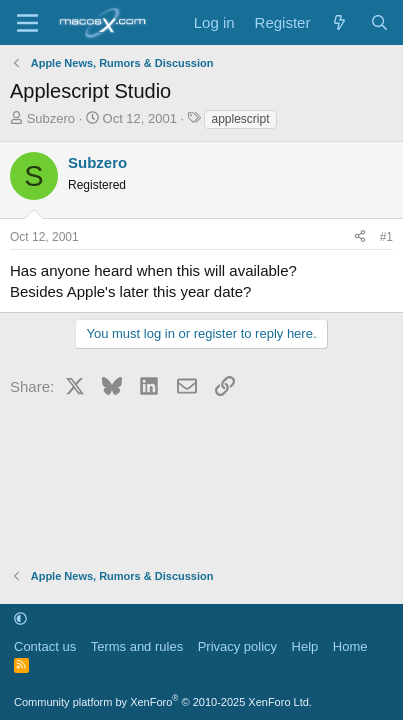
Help (305, 646)
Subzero (51, 118)
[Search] (379, 22)
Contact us (45, 646)
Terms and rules (137, 646)
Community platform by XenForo (163, 702)
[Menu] (27, 23)
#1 (386, 237)
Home (350, 646)
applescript (240, 119)
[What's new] (339, 22)
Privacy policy (237, 646)
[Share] (360, 237)
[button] (20, 618)
